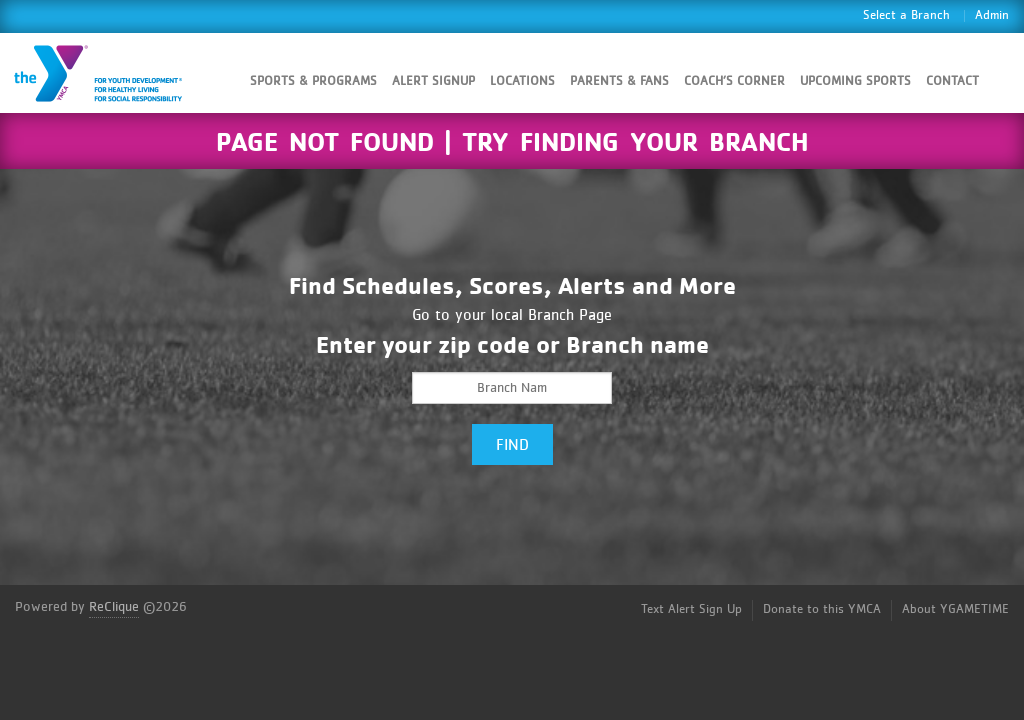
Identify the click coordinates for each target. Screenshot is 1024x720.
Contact (952, 81)
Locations (522, 81)
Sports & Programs (313, 81)
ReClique (114, 607)
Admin (992, 15)
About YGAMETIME (955, 609)
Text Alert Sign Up (691, 609)
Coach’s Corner (734, 81)
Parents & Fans (619, 81)
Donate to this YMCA (822, 609)
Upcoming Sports (855, 81)
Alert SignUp (433, 81)
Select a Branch (906, 15)
